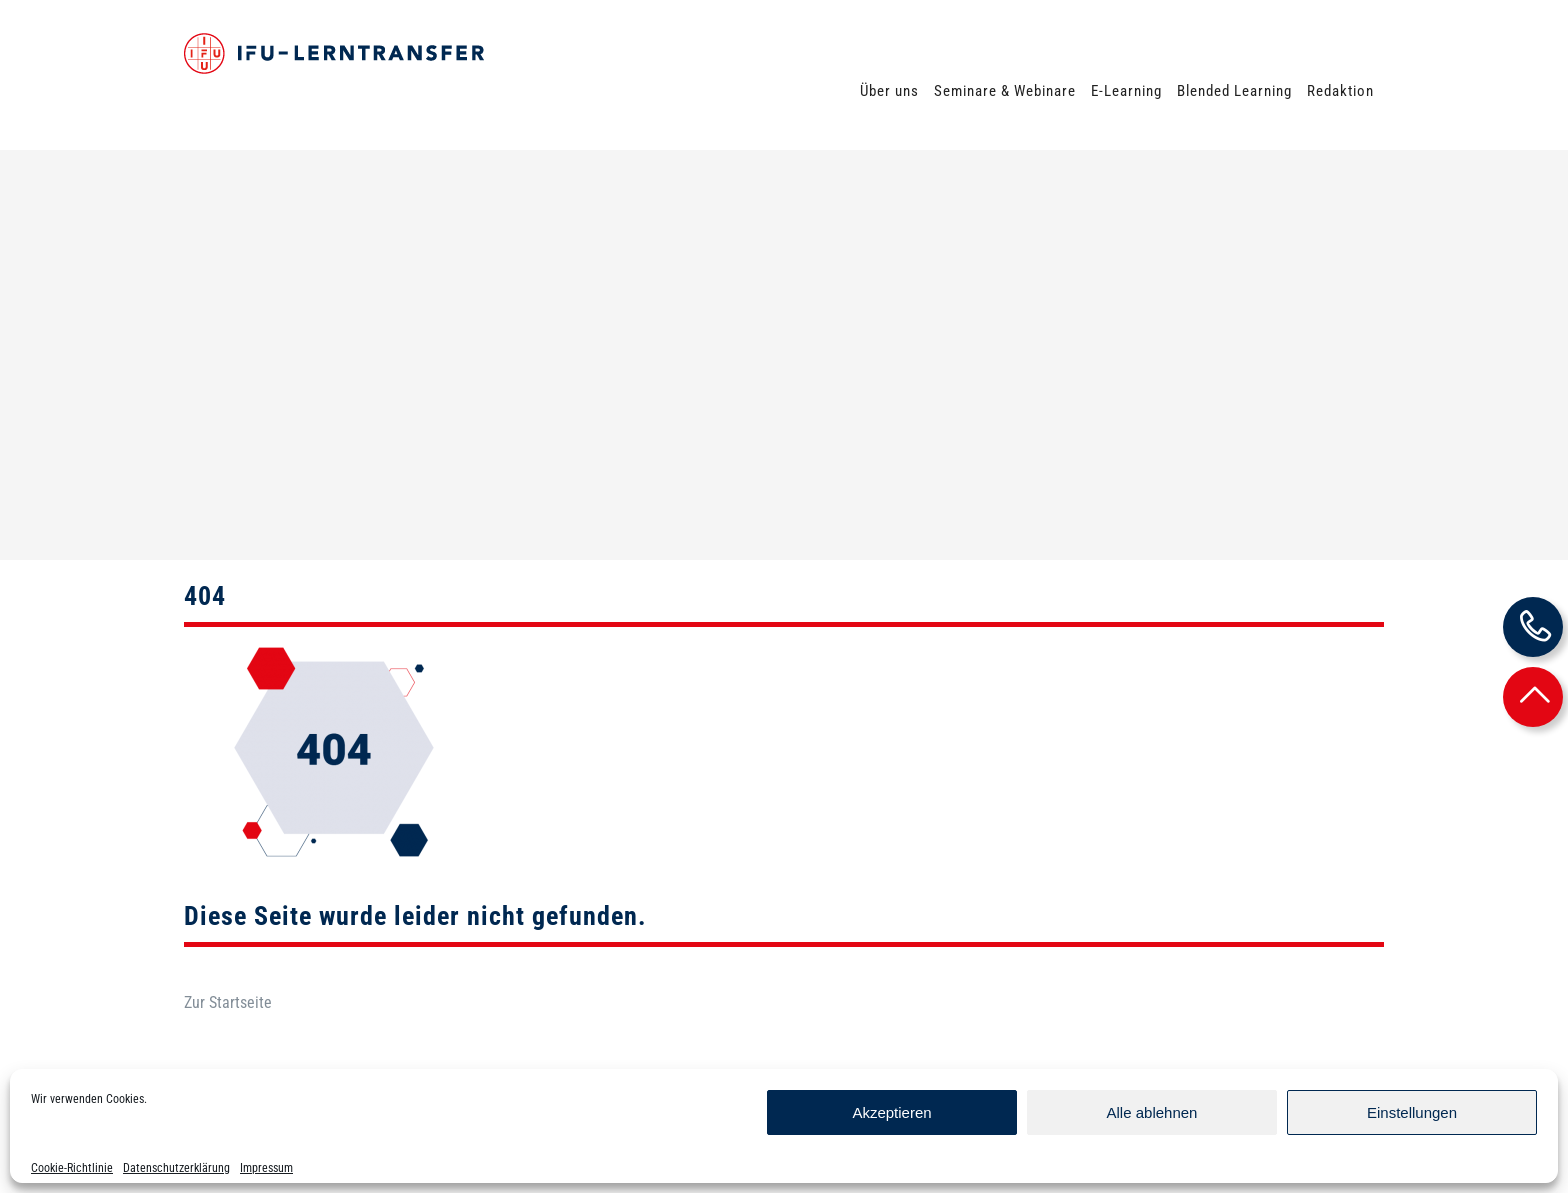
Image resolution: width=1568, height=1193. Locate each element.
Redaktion (1340, 91)
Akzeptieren (891, 1112)
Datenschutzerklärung (176, 1168)
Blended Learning (1234, 91)
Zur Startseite (228, 929)
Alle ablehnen (1152, 1112)
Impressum (266, 1168)
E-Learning (1126, 91)
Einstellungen (1412, 1112)
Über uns (889, 91)
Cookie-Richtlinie (72, 1168)
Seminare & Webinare (1005, 91)
